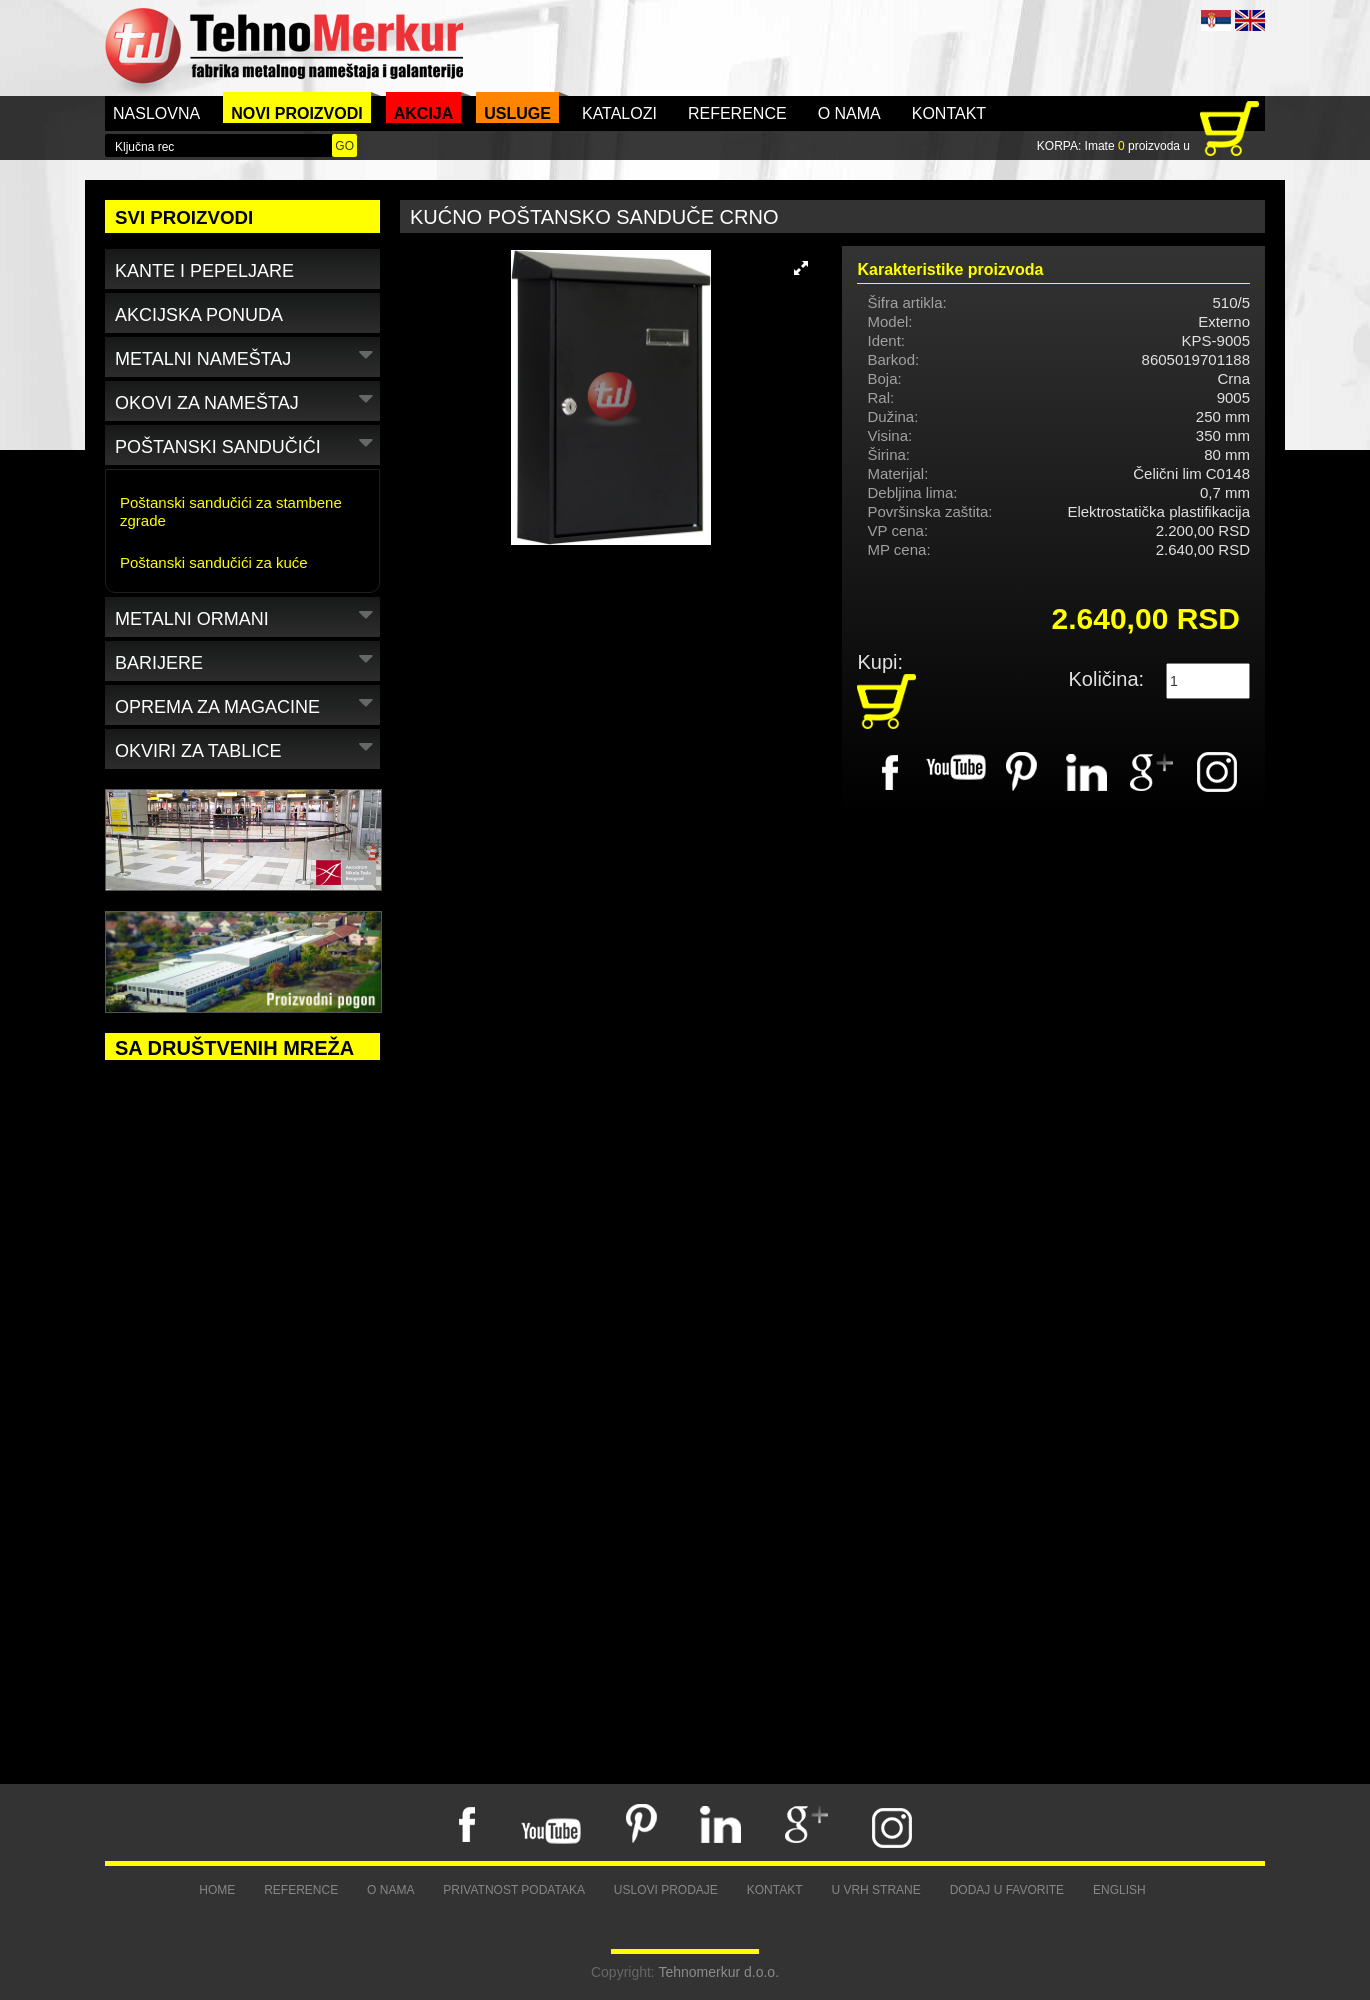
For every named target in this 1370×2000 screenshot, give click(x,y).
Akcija (424, 113)
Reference (737, 113)
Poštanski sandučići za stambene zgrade (231, 511)
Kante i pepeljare (204, 271)
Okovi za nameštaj (246, 399)
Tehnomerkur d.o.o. (718, 1972)
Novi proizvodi (297, 113)
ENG (1250, 20)
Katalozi (619, 113)
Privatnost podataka (514, 1890)
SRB (1216, 20)
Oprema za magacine (246, 703)
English (1119, 1890)
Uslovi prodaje (666, 1890)
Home (217, 1890)
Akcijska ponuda (199, 315)
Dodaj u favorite (1007, 1890)
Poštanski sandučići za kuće (214, 562)
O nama (849, 113)
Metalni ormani (246, 615)
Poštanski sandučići (246, 443)
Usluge (517, 113)
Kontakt (949, 113)
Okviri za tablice (246, 747)
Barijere (246, 659)
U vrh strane (875, 1890)
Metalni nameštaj (246, 355)
